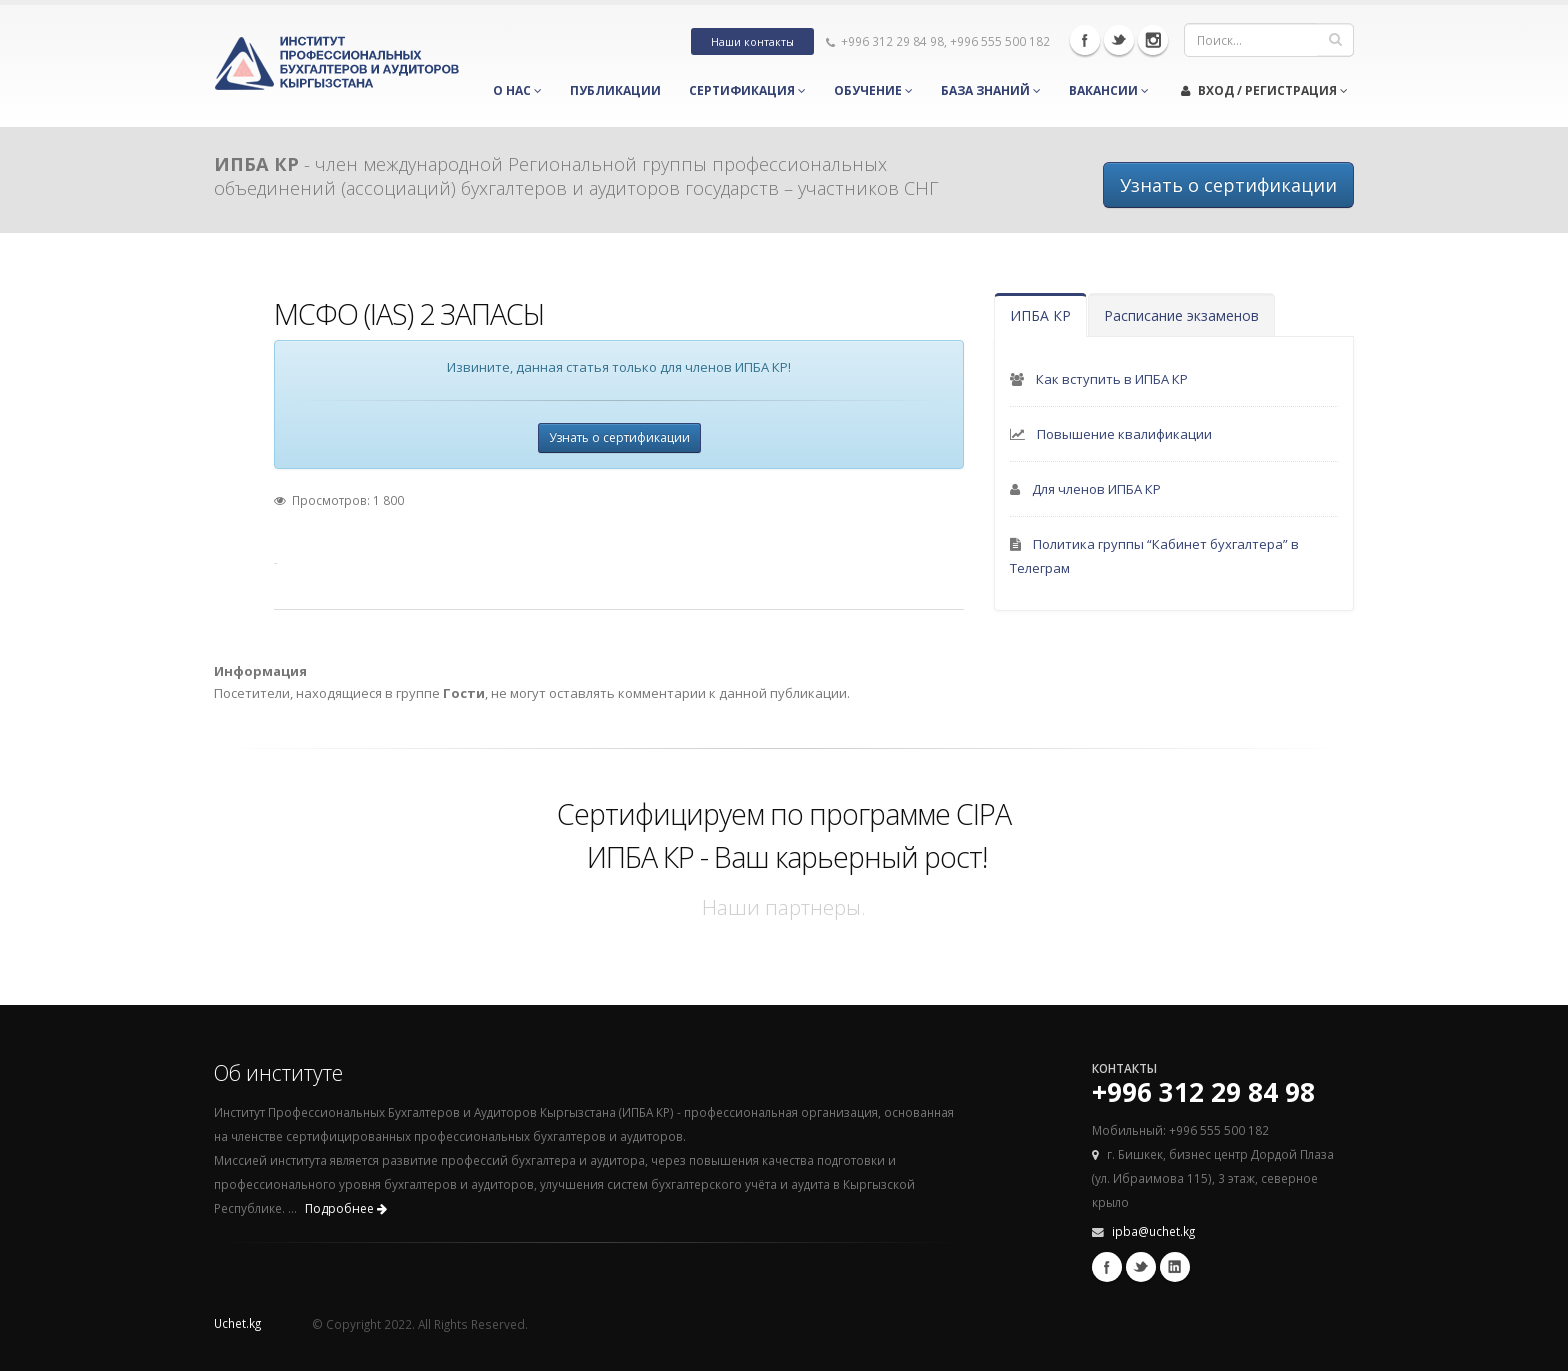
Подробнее (346, 1208)
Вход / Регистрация (1264, 90)
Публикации (615, 90)
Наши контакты (752, 42)
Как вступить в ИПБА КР (1112, 379)
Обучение (873, 90)
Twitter (1119, 40)
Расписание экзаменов (1181, 315)
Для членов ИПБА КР (1096, 489)
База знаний (991, 90)
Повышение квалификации (1124, 434)
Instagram (1153, 40)
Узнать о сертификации (1228, 185)
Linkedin (1175, 1267)
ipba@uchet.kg (1153, 1231)
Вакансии (1109, 90)
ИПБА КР (1040, 315)
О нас (517, 90)
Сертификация (747, 90)
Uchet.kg (237, 1323)
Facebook (1085, 40)
